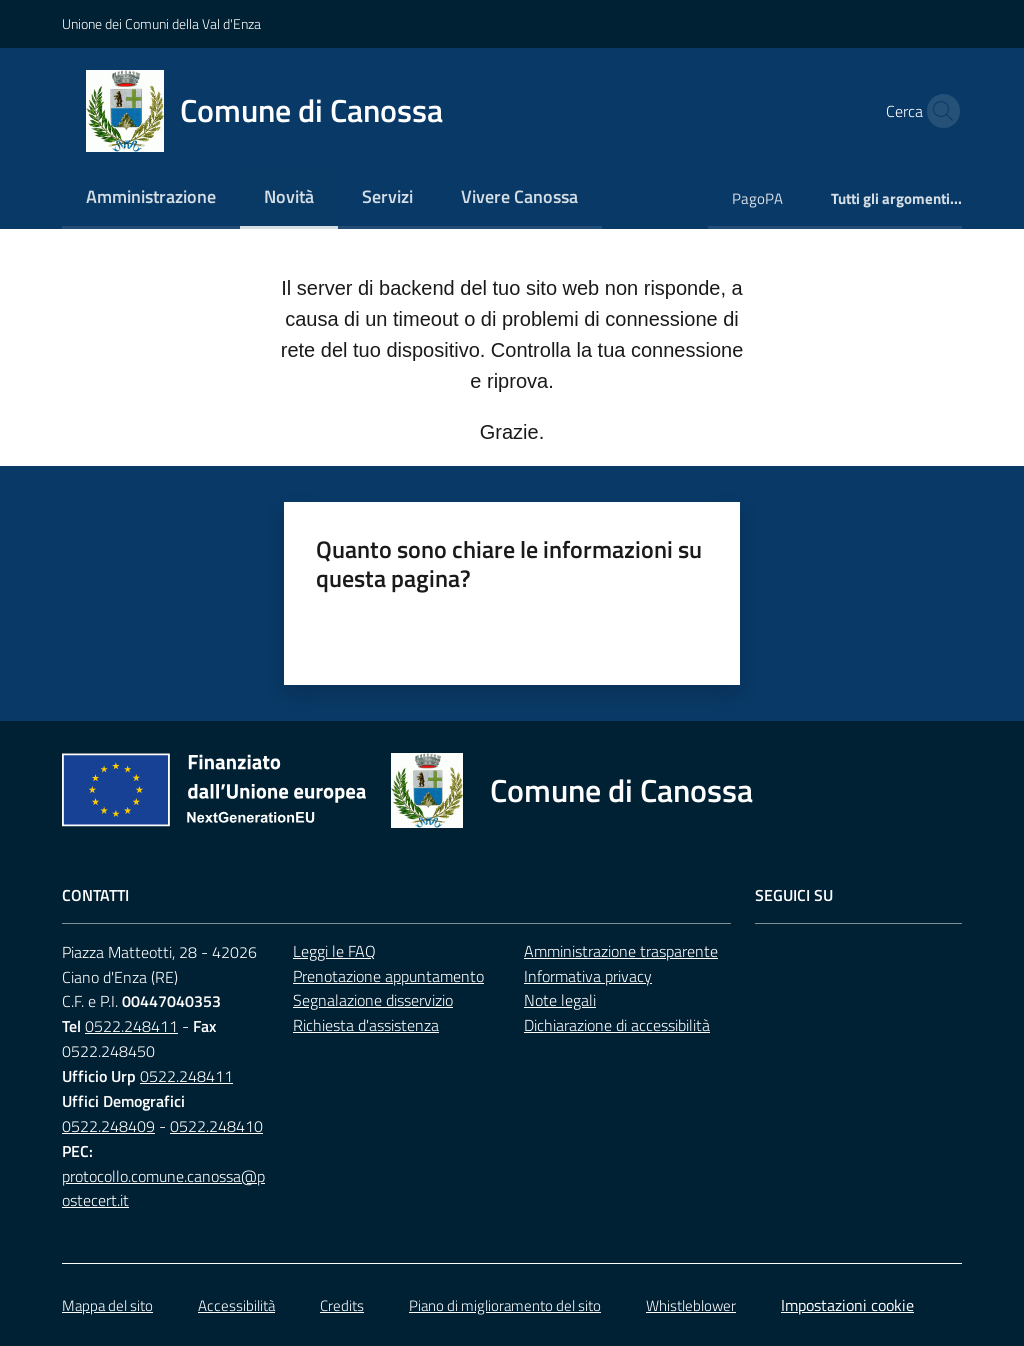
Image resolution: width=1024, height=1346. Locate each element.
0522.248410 (216, 1126)
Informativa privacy (588, 976)
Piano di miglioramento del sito (505, 1305)
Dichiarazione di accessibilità (617, 1025)
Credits (342, 1305)
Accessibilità (236, 1305)
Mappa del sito (107, 1305)
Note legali (560, 1000)
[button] (938, 111)
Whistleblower (691, 1305)
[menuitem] (151, 198)
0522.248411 (131, 1026)
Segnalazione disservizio (373, 1000)
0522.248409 (108, 1126)
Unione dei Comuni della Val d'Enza (161, 23)
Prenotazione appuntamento (388, 976)
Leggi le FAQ (334, 951)
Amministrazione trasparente (621, 951)
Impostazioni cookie (847, 1305)
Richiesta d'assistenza (366, 1025)
